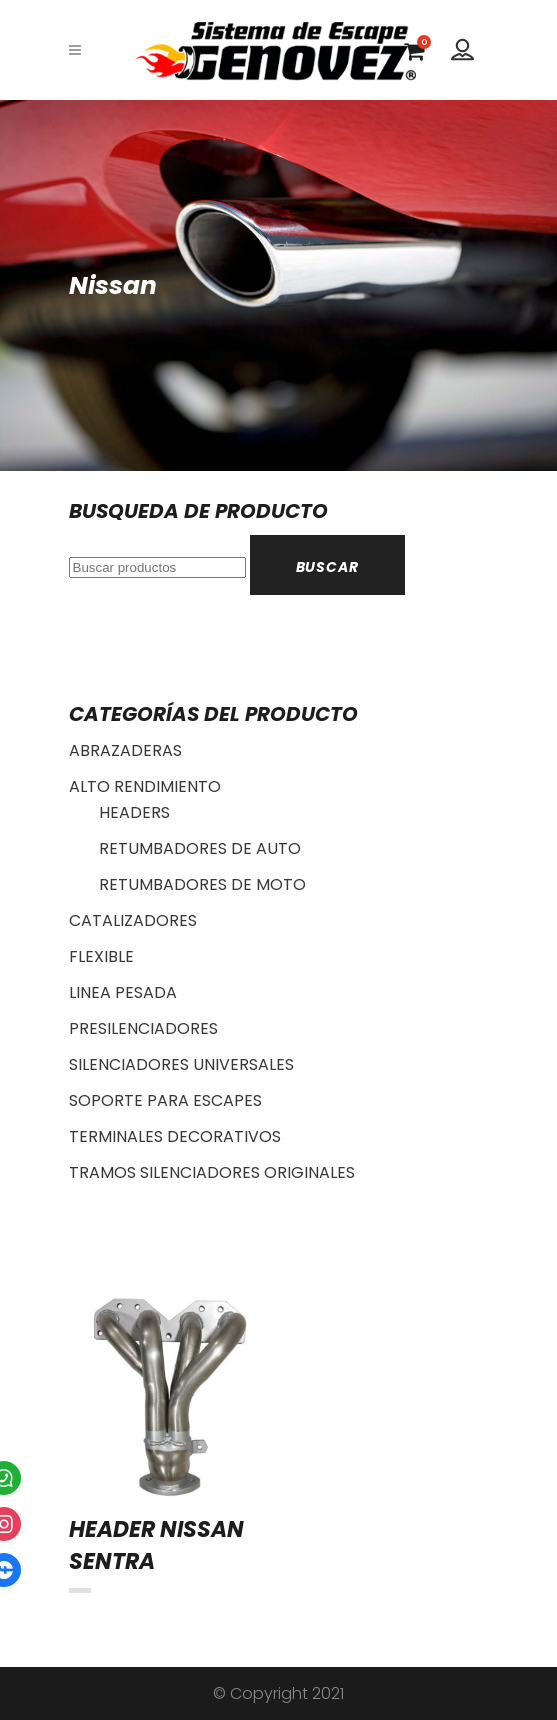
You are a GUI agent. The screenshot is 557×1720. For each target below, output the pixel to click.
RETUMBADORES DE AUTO (200, 848)
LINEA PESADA (123, 992)
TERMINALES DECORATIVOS (175, 1136)
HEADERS (134, 812)
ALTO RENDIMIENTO (145, 786)
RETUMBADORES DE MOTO (202, 884)
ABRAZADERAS (125, 750)
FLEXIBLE (101, 956)
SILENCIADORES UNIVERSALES (181, 1064)
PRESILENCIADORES (143, 1028)
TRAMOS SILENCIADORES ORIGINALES (212, 1172)
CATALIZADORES (133, 920)
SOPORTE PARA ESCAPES (165, 1100)
